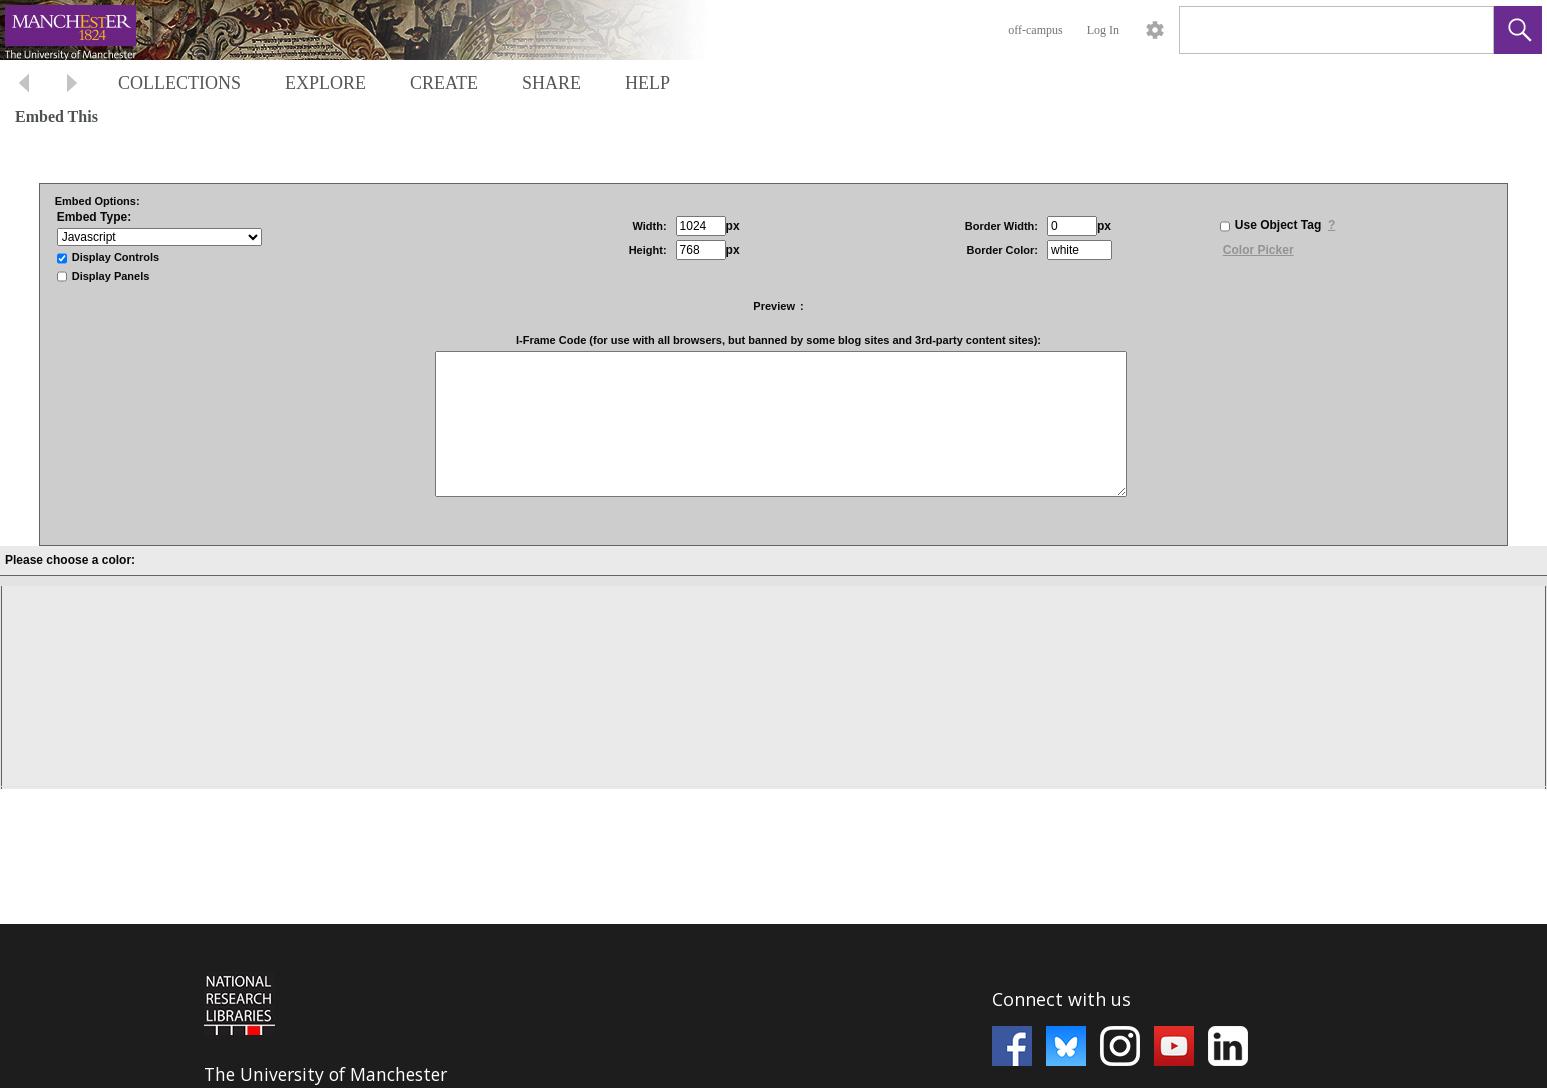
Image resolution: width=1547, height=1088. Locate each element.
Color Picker (1258, 250)
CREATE (444, 83)
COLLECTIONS (179, 83)
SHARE (551, 83)
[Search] (1313, 30)
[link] (1462, 29)
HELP (647, 83)
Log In (1103, 30)
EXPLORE (325, 83)
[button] (1518, 30)
